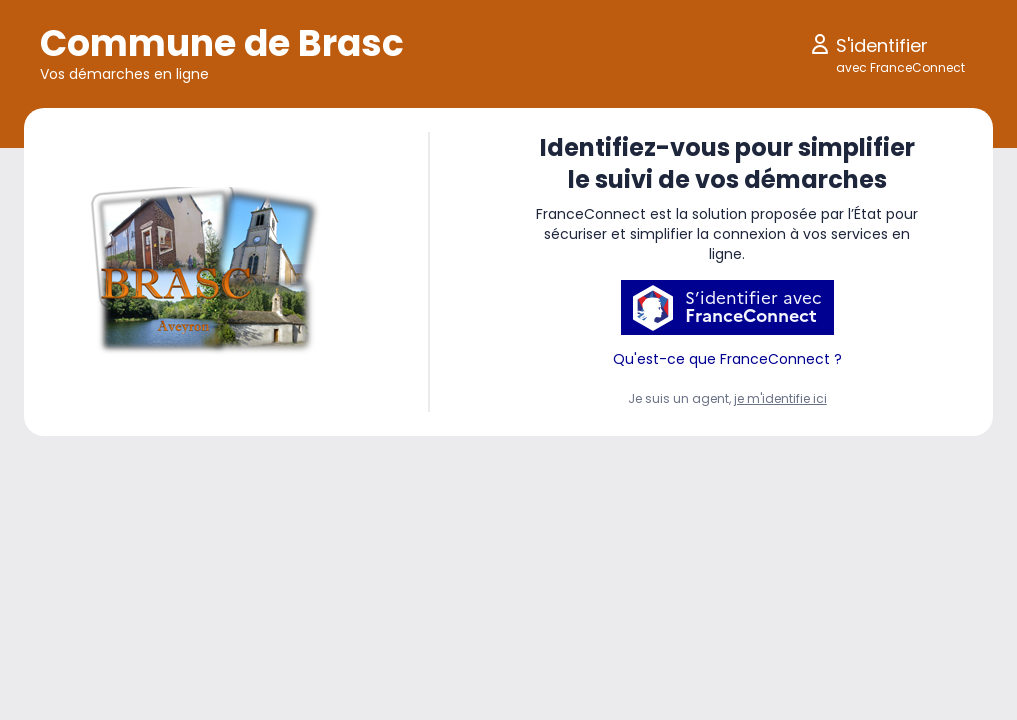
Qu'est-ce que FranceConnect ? (727, 359)
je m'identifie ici (780, 398)
